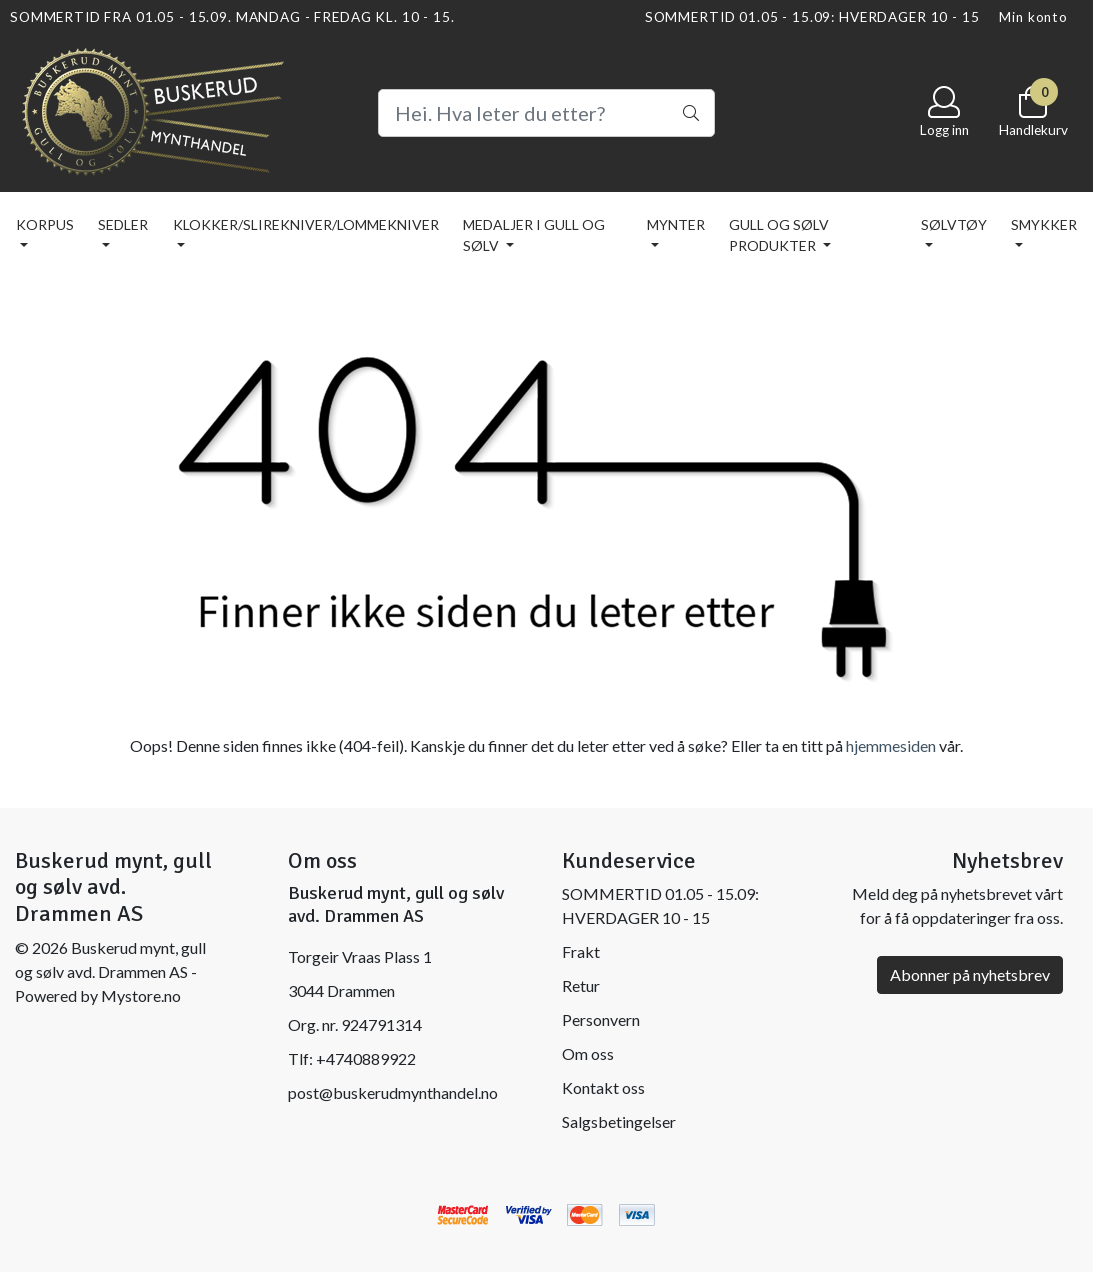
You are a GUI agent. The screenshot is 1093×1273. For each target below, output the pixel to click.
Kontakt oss (603, 1087)
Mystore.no (141, 995)
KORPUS (45, 224)
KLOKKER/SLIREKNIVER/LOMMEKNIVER (306, 224)
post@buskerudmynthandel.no (393, 1092)
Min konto (1033, 17)
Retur (581, 985)
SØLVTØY (954, 224)
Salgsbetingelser (619, 1121)
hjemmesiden (891, 745)
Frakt (581, 951)
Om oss (588, 1053)
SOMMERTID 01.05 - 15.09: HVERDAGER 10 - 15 (812, 17)
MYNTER (676, 224)
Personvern (601, 1019)
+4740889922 (366, 1058)
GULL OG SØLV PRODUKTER (779, 235)
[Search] (547, 113)
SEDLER (123, 224)
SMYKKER (1044, 224)
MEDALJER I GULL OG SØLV (534, 235)
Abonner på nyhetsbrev (970, 974)
